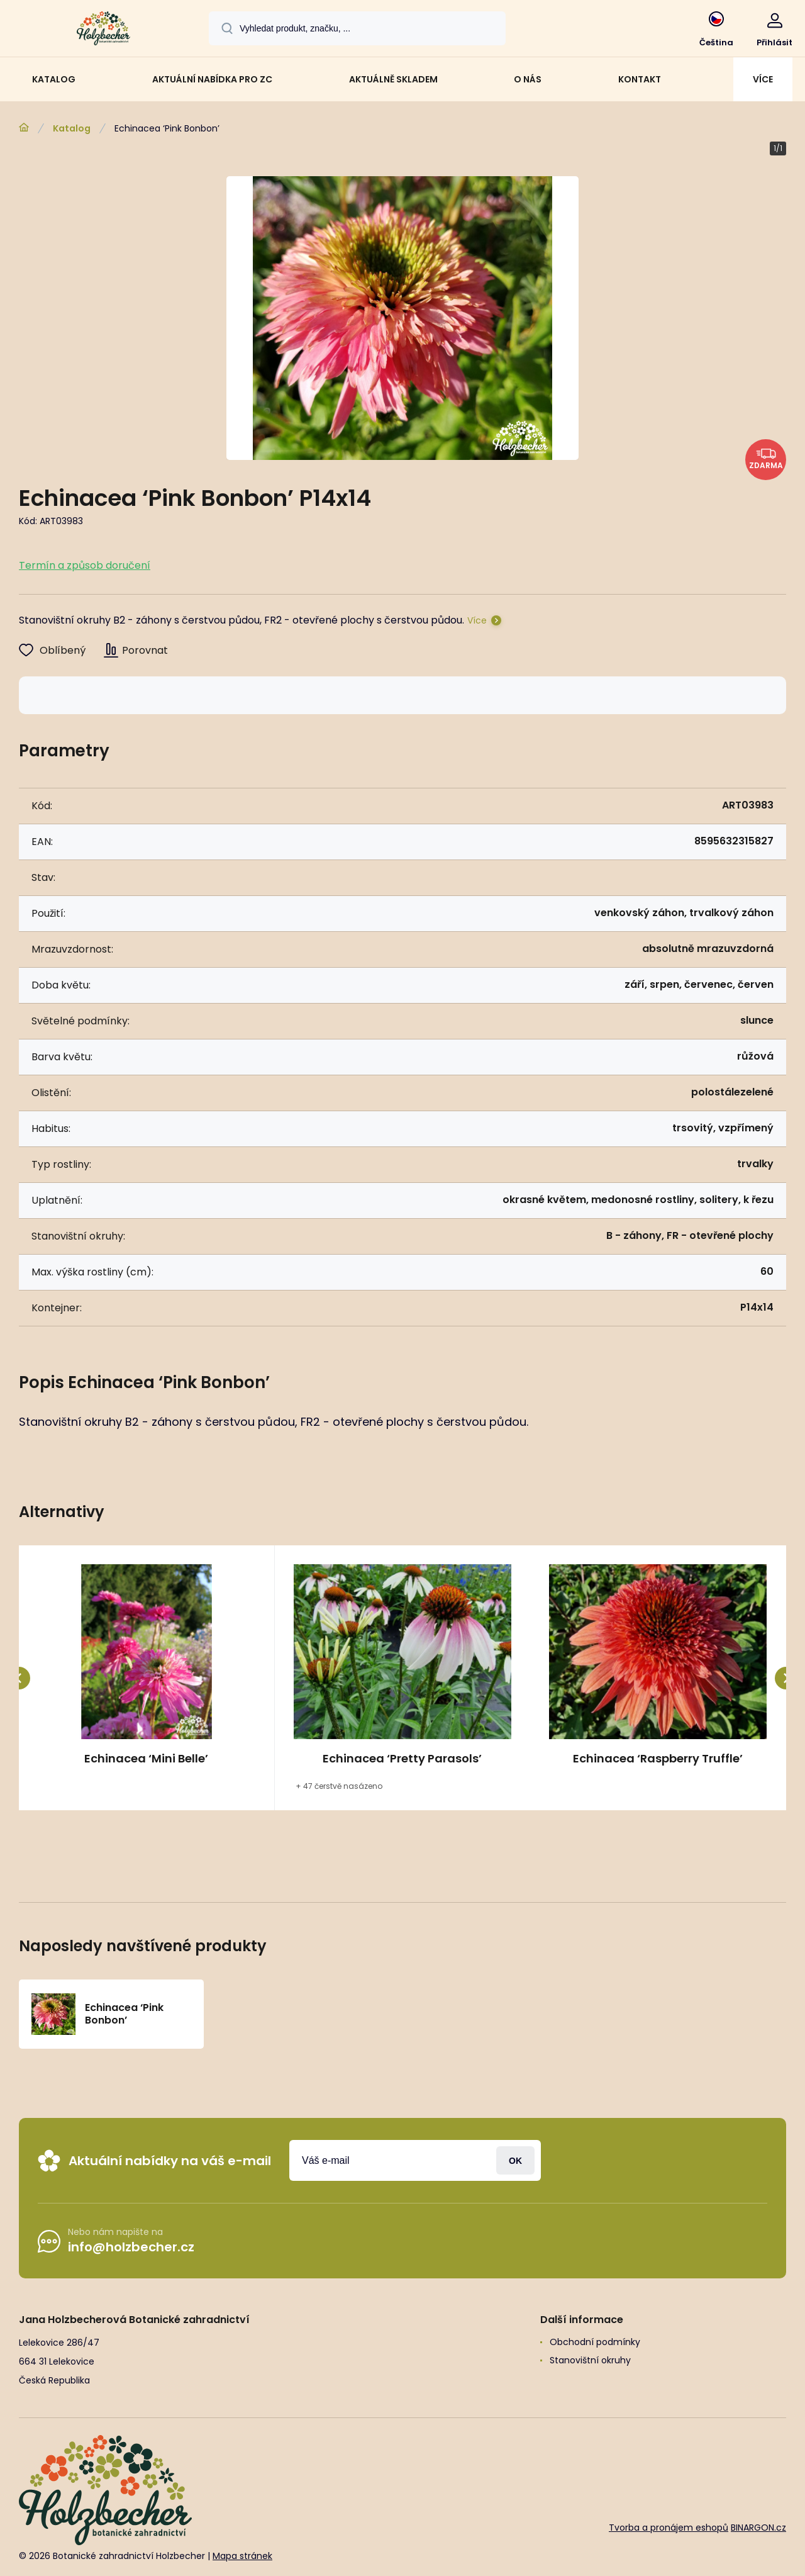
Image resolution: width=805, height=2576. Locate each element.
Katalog (72, 128)
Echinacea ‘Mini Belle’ (146, 1759)
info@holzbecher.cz (131, 2247)
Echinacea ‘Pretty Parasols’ (402, 1759)
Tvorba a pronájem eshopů (668, 2527)
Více (477, 620)
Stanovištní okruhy (590, 2360)
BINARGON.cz (758, 2527)
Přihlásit (515, 2160)
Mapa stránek (242, 2556)
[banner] (103, 30)
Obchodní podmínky (595, 2342)
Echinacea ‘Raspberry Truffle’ (658, 1759)
